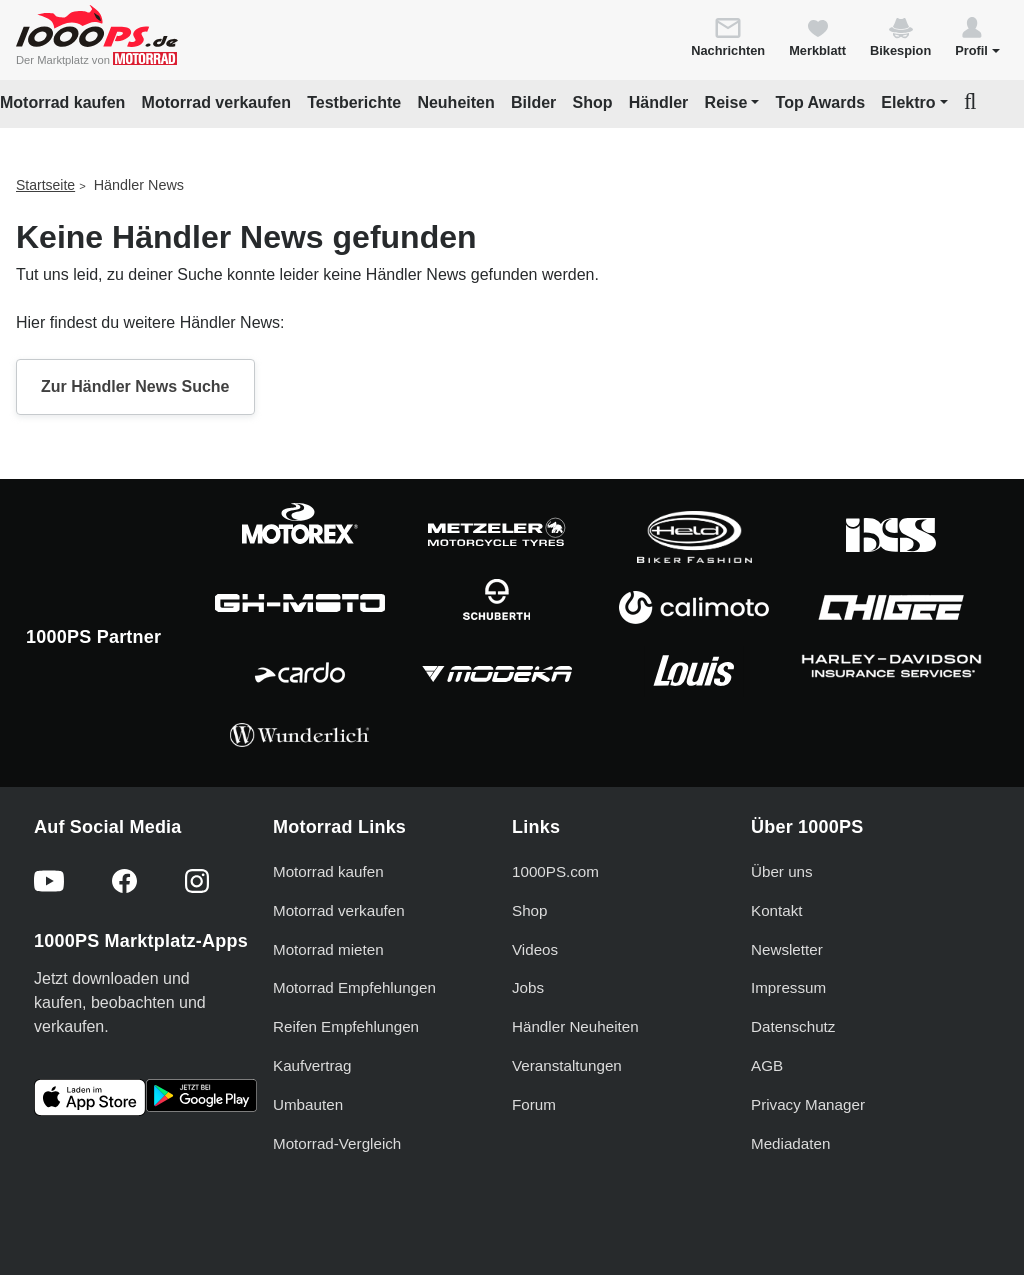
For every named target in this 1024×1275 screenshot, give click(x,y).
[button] (977, 36)
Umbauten (308, 1104)
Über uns (782, 871)
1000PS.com (555, 871)
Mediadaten (790, 1143)
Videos (535, 949)
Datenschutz (793, 1026)
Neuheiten (455, 102)
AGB (767, 1065)
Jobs (528, 987)
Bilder (533, 102)
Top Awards (821, 102)
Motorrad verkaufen (216, 102)
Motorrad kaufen (62, 102)
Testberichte (354, 102)
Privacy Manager (808, 1104)
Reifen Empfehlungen (346, 1026)
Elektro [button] (908, 102)
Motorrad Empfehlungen (354, 987)
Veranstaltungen (567, 1065)
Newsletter (787, 949)
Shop (593, 102)
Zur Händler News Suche (135, 386)
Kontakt (777, 910)
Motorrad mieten (328, 949)
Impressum (788, 987)
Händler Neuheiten (575, 1026)
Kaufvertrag (312, 1065)
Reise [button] (726, 102)
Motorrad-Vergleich (337, 1143)
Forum (534, 1104)
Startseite (45, 185)
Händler (659, 102)
